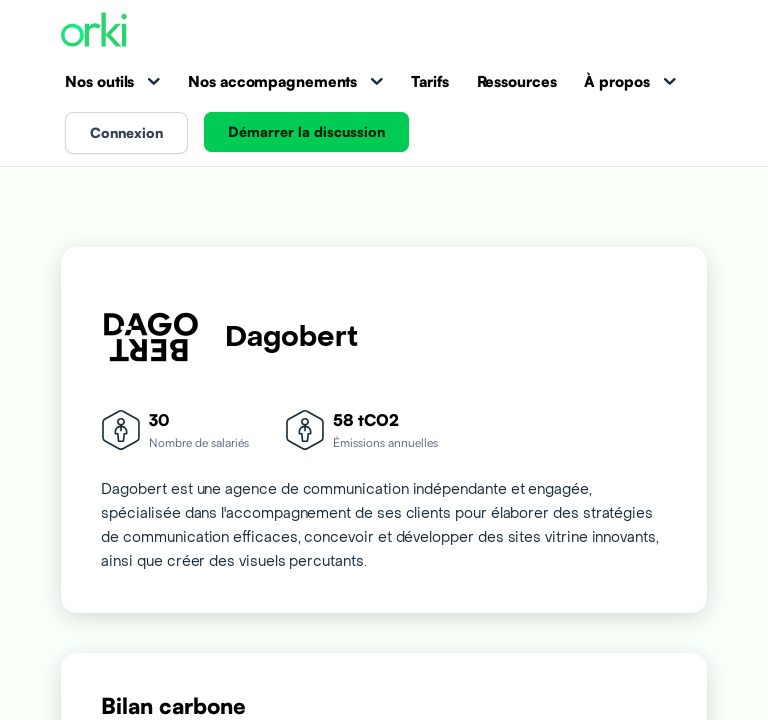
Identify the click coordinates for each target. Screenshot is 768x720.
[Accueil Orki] (94, 31)
